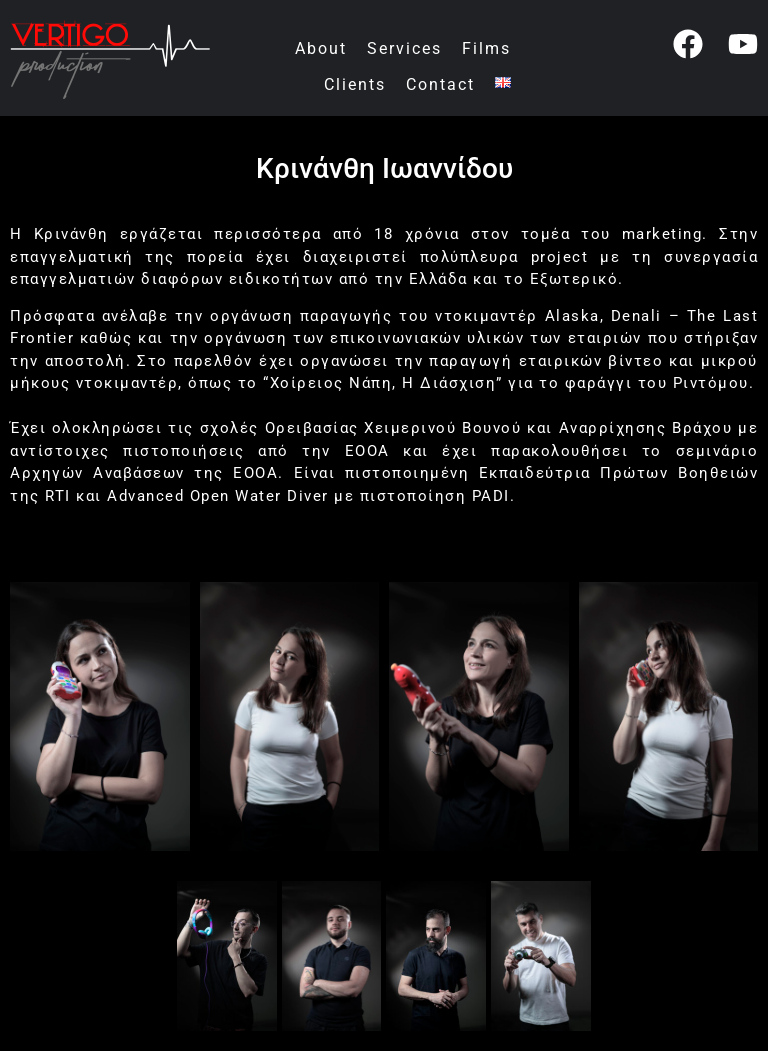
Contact (440, 84)
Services (404, 48)
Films (486, 48)
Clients (355, 84)
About (321, 48)
